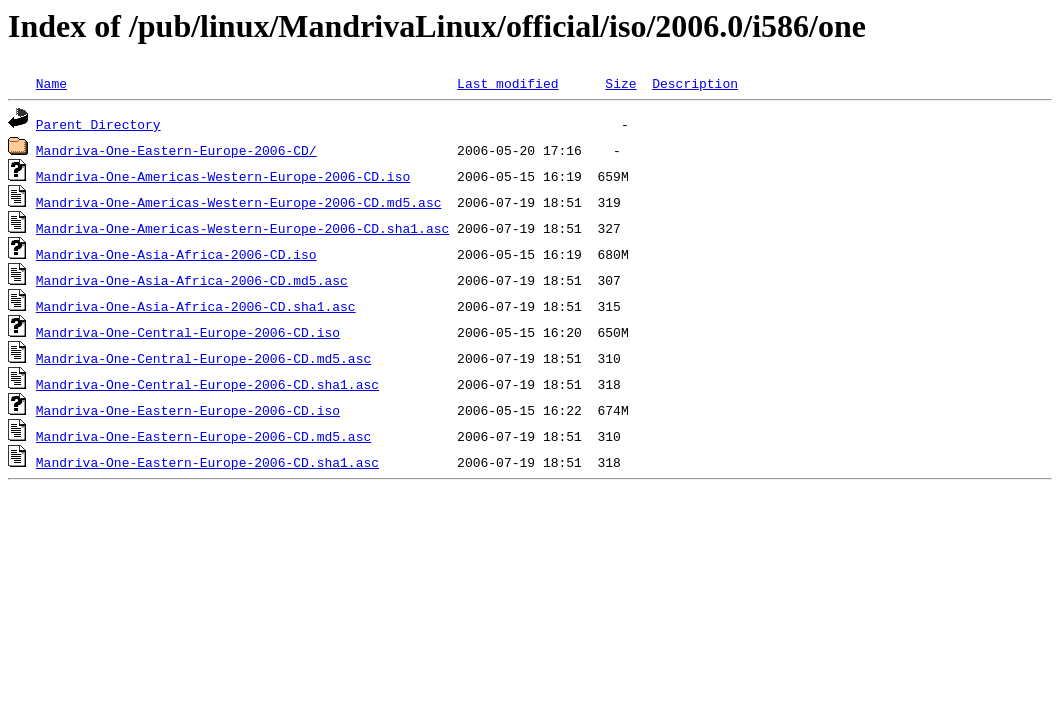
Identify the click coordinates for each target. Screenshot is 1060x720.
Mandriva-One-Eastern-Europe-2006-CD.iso (188, 410)
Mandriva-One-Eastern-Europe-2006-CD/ (176, 150)
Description (695, 83)
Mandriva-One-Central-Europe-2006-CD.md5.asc (203, 358)
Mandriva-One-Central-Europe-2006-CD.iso (188, 332)
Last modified (507, 83)
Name (51, 83)
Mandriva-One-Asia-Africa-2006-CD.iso (176, 254)
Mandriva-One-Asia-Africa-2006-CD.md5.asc (192, 280)
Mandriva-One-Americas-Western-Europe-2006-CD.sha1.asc (242, 228)
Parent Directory (98, 124)
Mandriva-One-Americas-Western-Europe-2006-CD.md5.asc (239, 202)
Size (620, 83)
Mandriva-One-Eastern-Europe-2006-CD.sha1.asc (207, 462)
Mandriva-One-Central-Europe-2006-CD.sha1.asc (207, 384)
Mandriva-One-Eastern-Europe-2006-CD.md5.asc (203, 436)
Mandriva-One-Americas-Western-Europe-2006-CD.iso (223, 176)
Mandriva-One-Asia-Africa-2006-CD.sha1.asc (196, 306)
